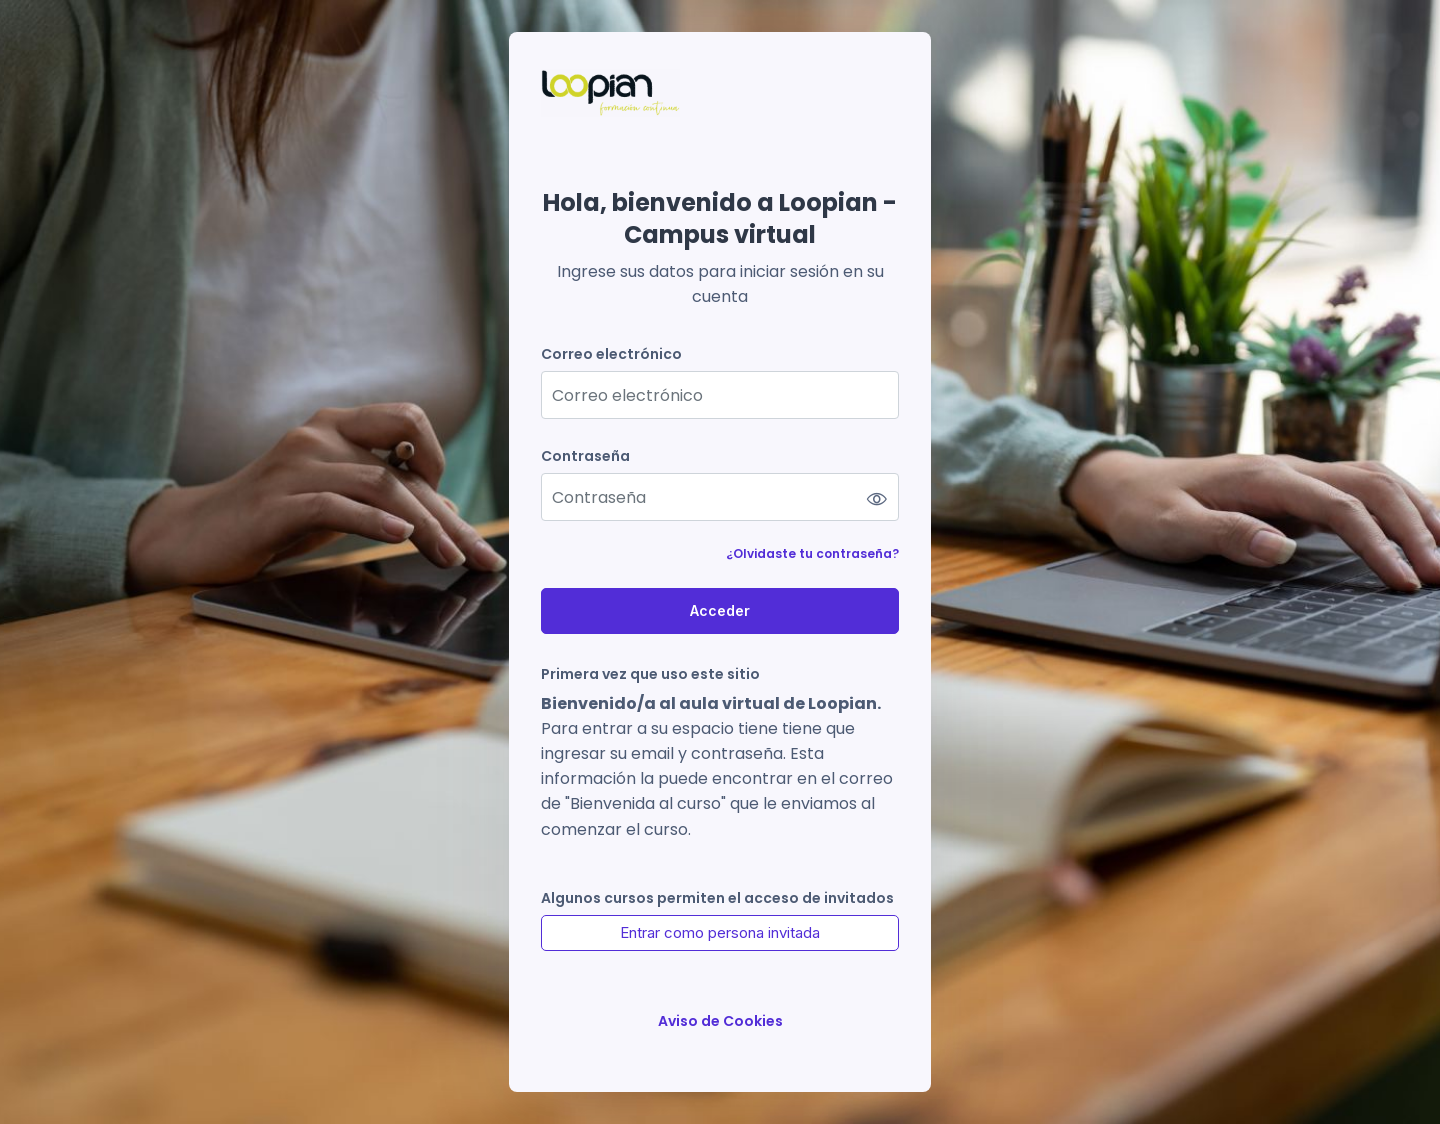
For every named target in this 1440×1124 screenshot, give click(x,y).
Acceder (720, 610)
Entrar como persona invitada (720, 932)
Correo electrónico (611, 354)
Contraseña (585, 456)
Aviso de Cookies (720, 1021)
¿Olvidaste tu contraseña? (812, 553)
